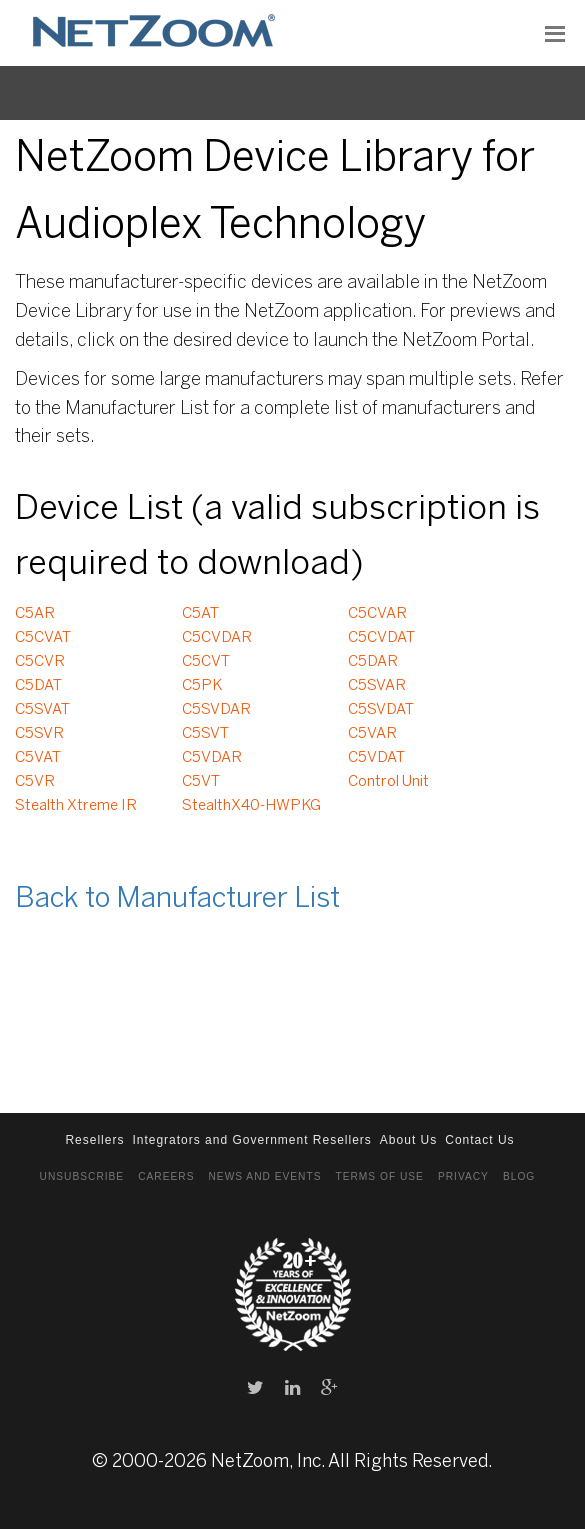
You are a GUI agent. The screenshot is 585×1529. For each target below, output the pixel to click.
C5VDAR (212, 758)
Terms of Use (379, 1176)
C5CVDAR (217, 638)
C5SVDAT (381, 710)
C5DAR (373, 662)
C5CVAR (377, 614)
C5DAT (38, 686)
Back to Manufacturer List (177, 899)
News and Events (265, 1176)
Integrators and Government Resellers (251, 1140)
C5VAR (372, 734)
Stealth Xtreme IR (76, 806)
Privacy (463, 1176)
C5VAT (38, 758)
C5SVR (39, 734)
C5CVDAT (381, 638)
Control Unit (388, 782)
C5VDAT (376, 758)
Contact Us (479, 1140)
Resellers (94, 1140)
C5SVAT (42, 710)
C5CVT (206, 662)
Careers (166, 1176)
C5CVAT (43, 638)
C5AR (35, 614)
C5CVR (40, 662)
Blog (519, 1176)
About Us (408, 1140)
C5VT (201, 782)
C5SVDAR (216, 710)
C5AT (200, 614)
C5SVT (205, 734)
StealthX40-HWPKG (251, 806)
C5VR (35, 782)
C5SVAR (377, 686)
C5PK (202, 686)
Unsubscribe (82, 1176)
